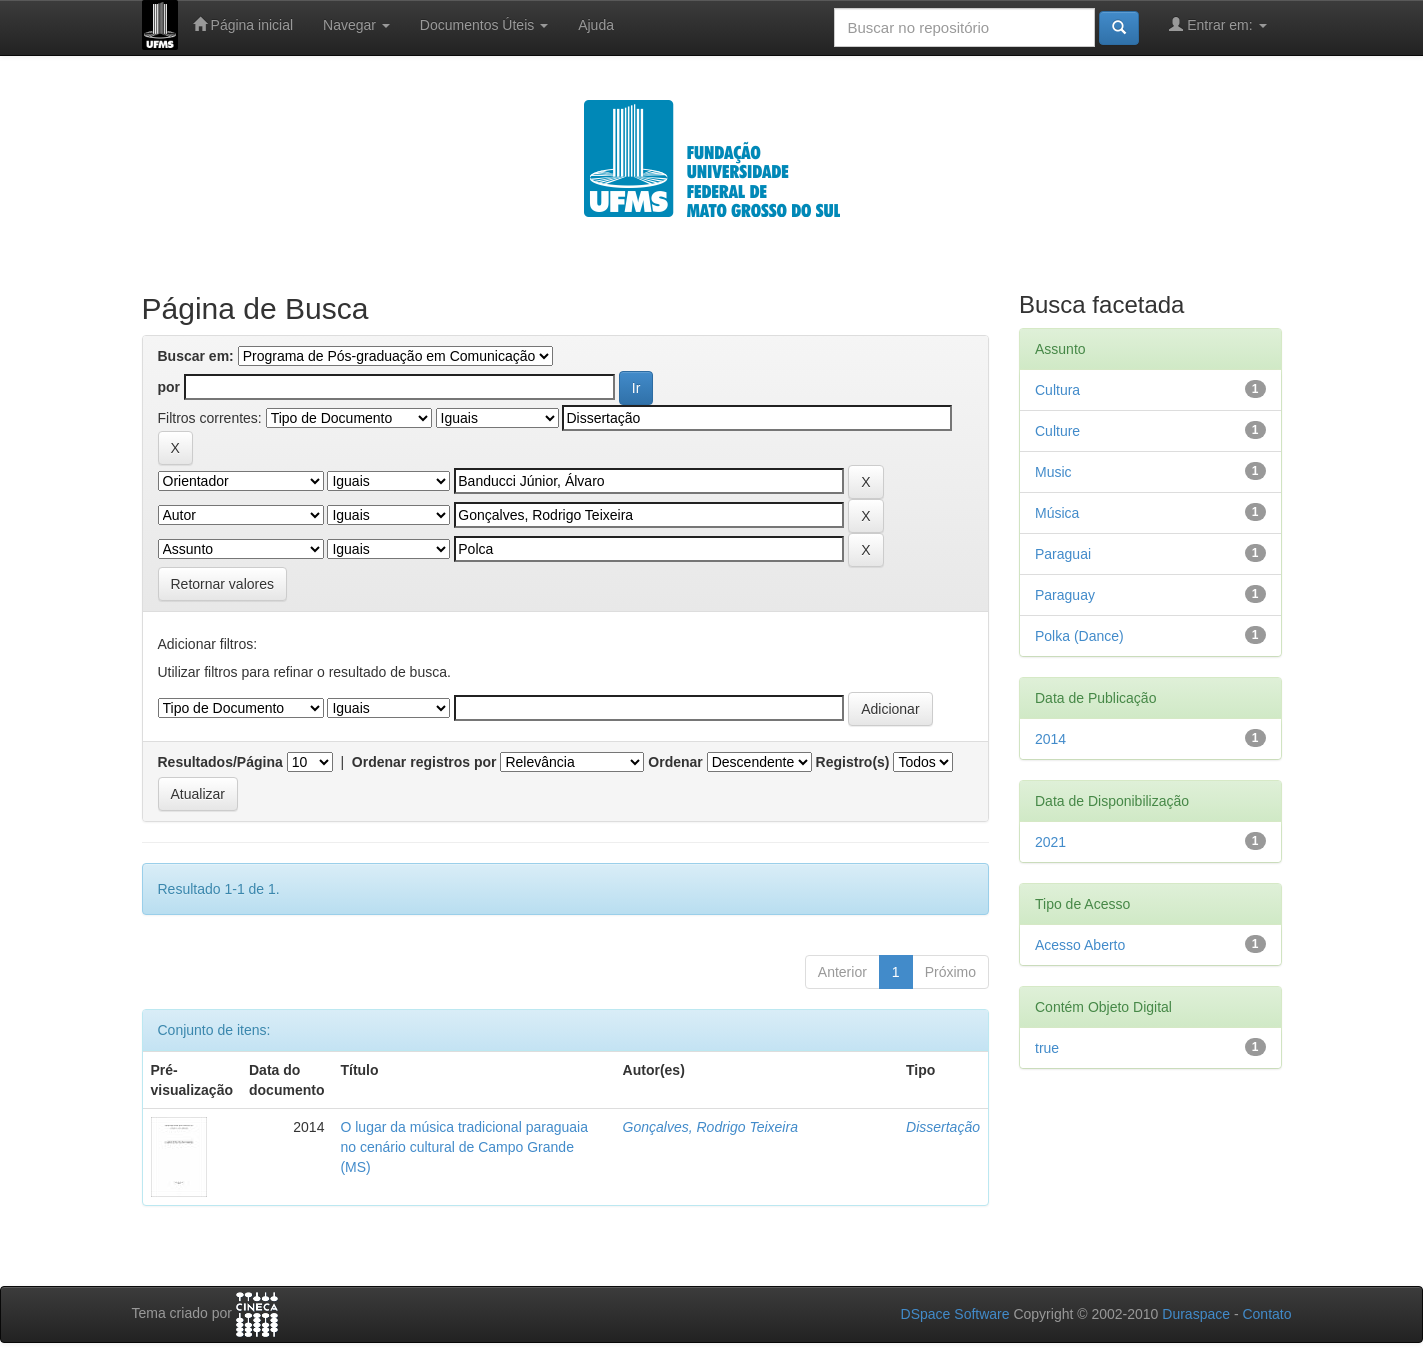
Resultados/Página (220, 762)
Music (1053, 472)
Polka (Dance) (1079, 636)
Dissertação (943, 1127)
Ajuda (596, 25)
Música (1057, 513)
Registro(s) (853, 762)
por (169, 387)
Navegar (356, 25)
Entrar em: (1217, 24)
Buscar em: (196, 356)
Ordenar (675, 762)
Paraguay (1065, 595)
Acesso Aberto (1080, 945)
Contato (1266, 1314)
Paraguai (1063, 554)
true (1047, 1048)
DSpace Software (955, 1314)
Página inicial (243, 24)
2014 (1050, 739)
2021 (1050, 842)
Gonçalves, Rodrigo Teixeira (710, 1127)
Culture (1057, 431)
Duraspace (1196, 1314)
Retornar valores (223, 584)
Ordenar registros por (424, 762)
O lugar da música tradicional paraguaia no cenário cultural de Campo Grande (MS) (463, 1147)
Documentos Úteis (484, 25)
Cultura (1057, 390)
